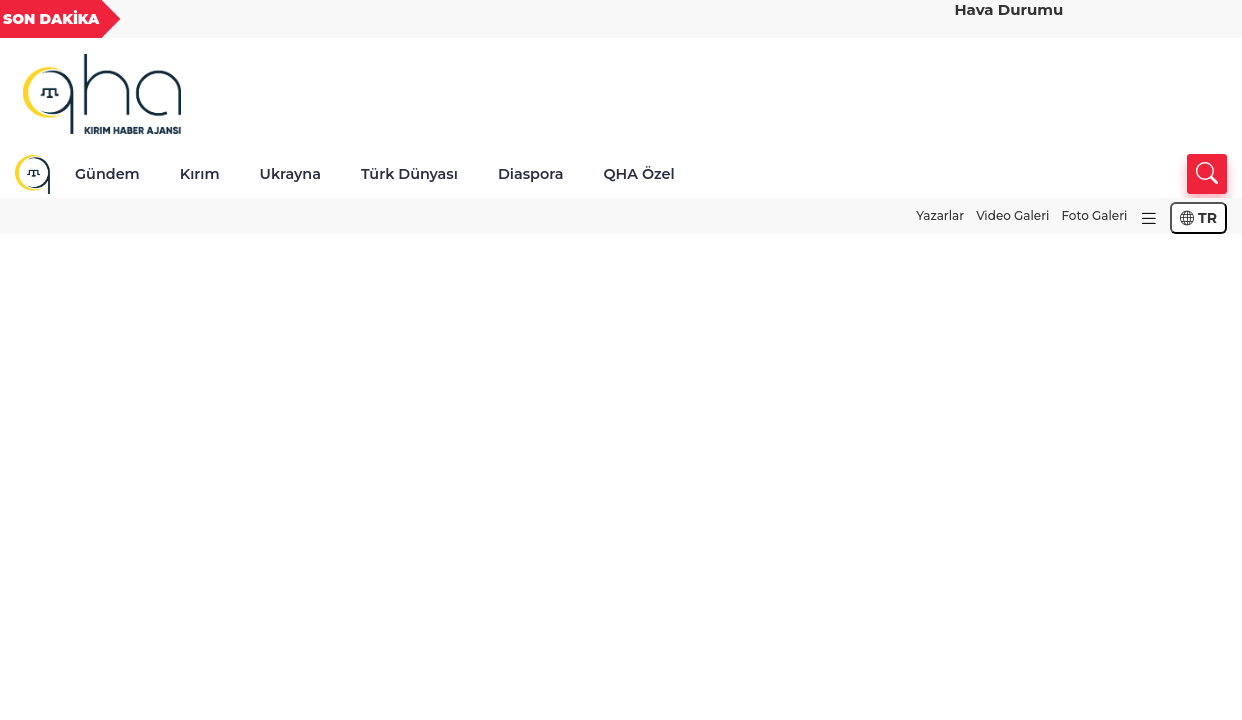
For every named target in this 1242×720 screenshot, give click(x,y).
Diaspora (531, 174)
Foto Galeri (1094, 215)
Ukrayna (290, 174)
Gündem (107, 174)
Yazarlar (940, 215)
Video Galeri (1012, 215)
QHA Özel (638, 174)
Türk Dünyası (409, 174)
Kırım (200, 174)
